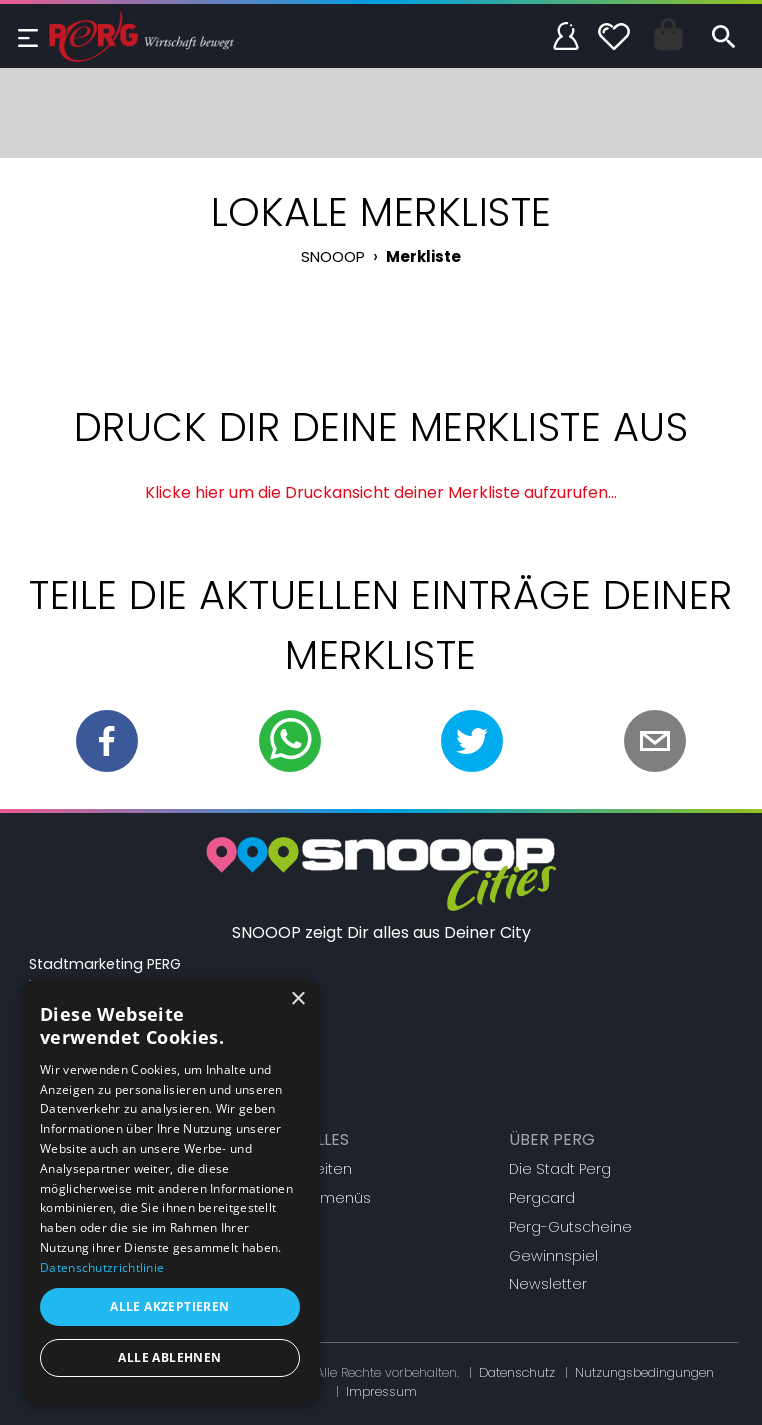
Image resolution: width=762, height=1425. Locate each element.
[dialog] (170, 1191)
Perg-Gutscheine (570, 1227)
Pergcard (542, 1198)
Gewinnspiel (553, 1256)
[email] (655, 741)
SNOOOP (333, 256)
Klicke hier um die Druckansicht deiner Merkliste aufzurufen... (381, 492)
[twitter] (472, 741)
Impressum (381, 1391)
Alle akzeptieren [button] (169, 1306)
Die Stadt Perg (560, 1169)
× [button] (297, 999)
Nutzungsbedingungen (644, 1372)
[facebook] (107, 741)
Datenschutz (517, 1372)
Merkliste (423, 256)
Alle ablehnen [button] (169, 1357)
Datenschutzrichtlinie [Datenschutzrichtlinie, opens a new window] (102, 1267)
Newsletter (548, 1284)
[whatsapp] (290, 741)
